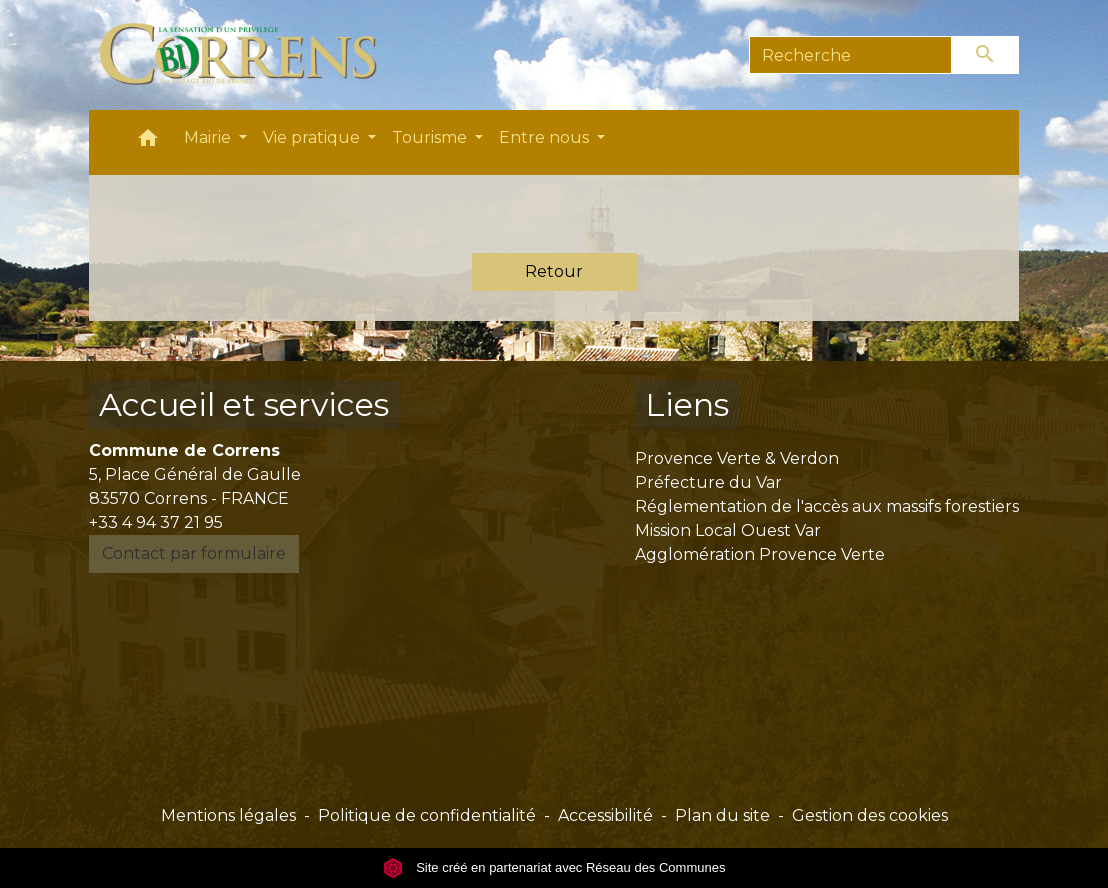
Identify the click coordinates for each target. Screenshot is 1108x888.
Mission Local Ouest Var (728, 530)
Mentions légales (228, 815)
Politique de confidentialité (427, 815)
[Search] (850, 55)
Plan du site (722, 815)
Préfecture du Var (708, 482)
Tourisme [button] (431, 137)
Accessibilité (605, 815)
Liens (687, 404)
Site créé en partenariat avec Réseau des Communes (554, 867)
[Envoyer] (986, 55)
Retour (554, 271)
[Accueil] (249, 55)
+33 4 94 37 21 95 (156, 522)
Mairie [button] (209, 137)
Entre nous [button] (546, 137)
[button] (148, 142)
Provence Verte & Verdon (737, 458)
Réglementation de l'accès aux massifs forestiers (827, 506)
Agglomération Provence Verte (760, 554)
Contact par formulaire (194, 553)
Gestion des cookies (870, 815)
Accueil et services (244, 404)
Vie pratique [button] (313, 137)
